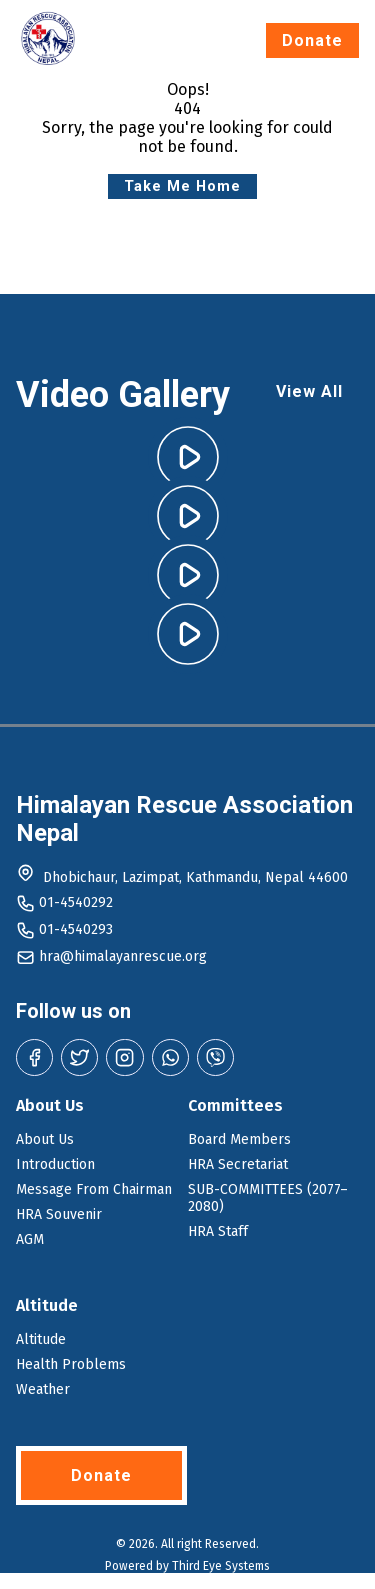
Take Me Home (182, 186)
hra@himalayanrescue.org (123, 956)
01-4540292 (76, 902)
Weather (43, 1389)
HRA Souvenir (59, 1214)
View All (309, 391)
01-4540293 (76, 929)
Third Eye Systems (221, 1566)
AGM (30, 1239)
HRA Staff (218, 1231)
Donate (312, 40)
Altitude (41, 1339)
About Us (45, 1139)
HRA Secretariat (238, 1164)
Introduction (55, 1164)
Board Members (239, 1139)
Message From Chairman (94, 1189)
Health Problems (71, 1364)
